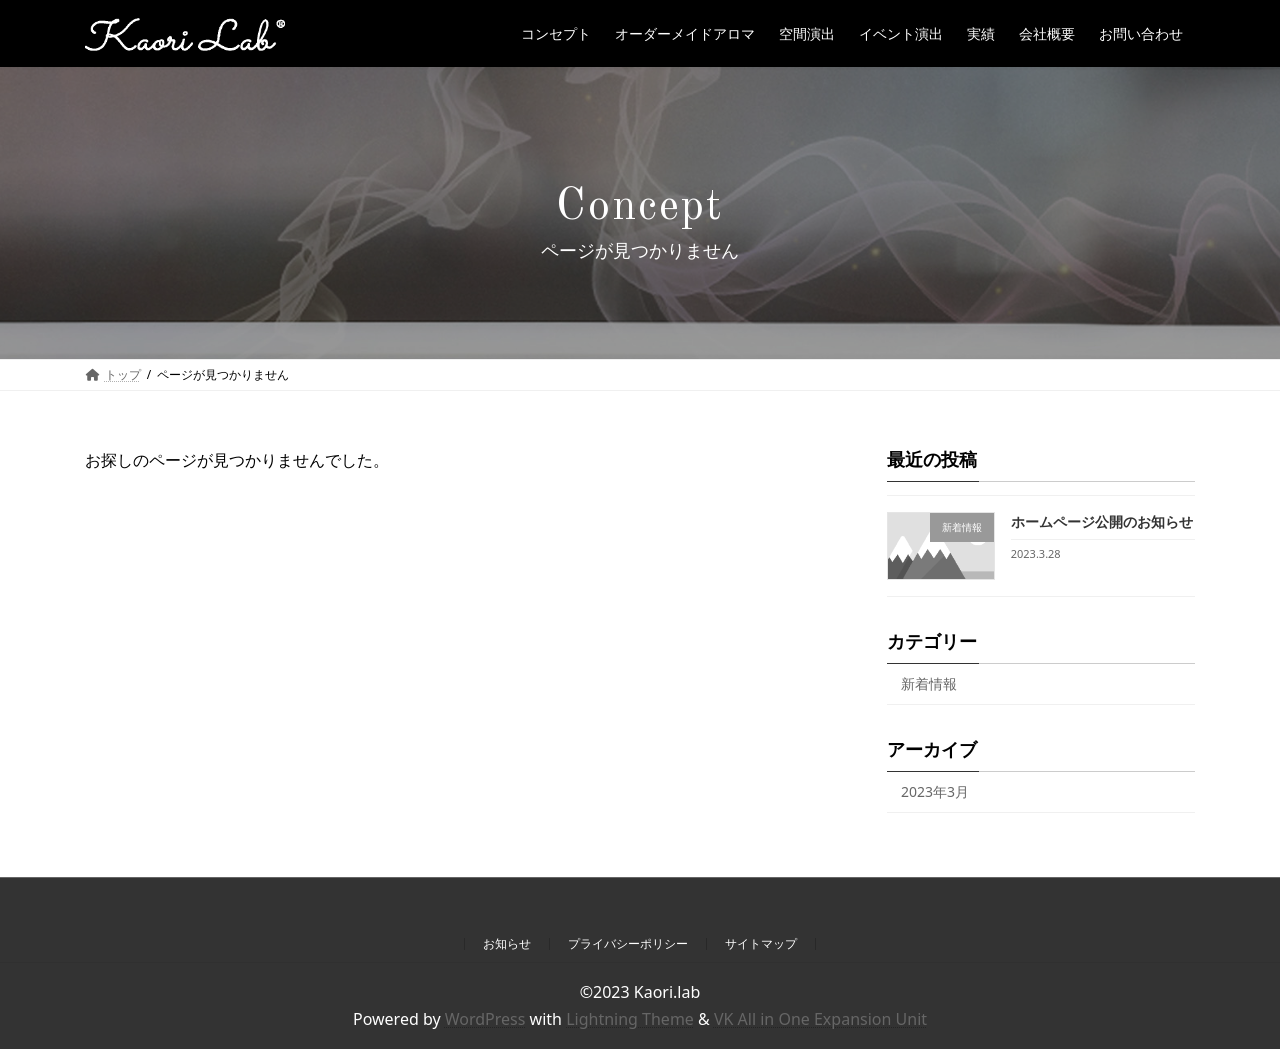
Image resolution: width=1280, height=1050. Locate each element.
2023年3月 (935, 791)
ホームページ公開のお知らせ (1102, 521)
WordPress (485, 1019)
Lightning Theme (630, 1019)
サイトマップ (761, 943)
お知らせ (507, 943)
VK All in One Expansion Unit (820, 1019)
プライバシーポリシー (628, 943)
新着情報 (929, 684)
